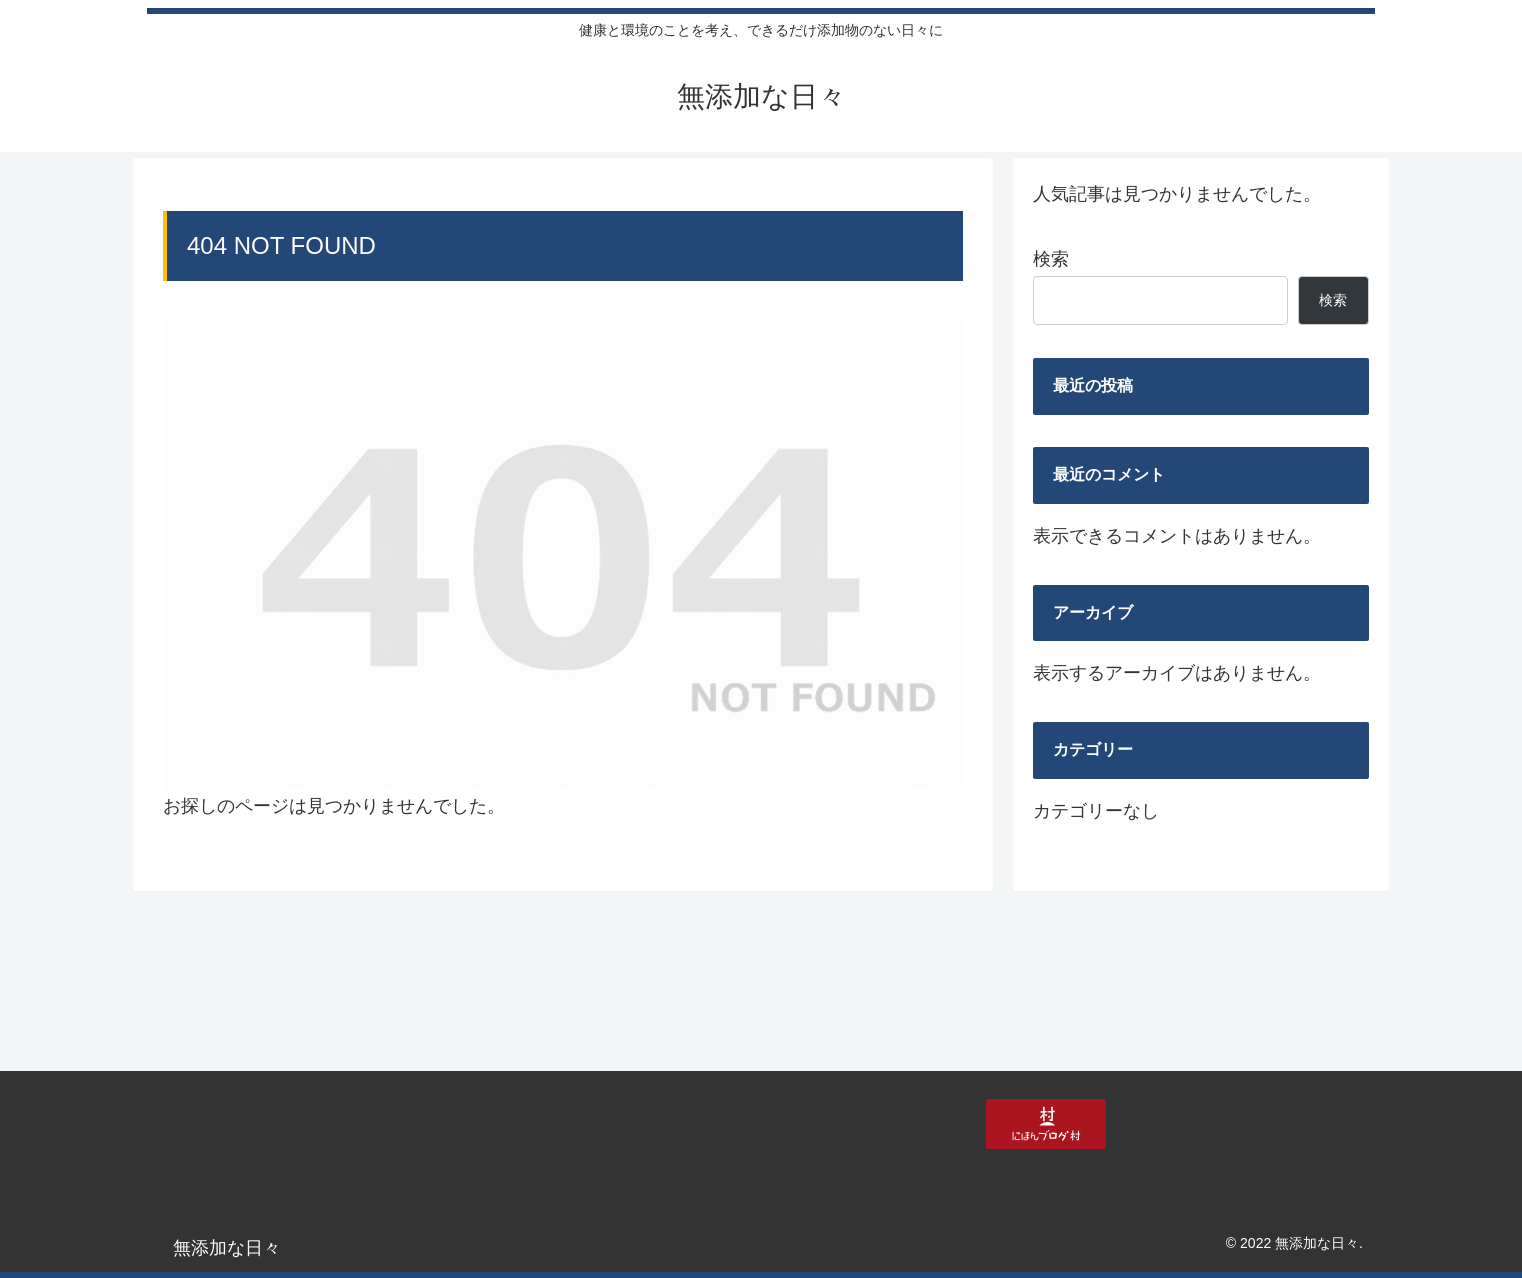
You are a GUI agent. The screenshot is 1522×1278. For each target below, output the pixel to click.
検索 (1051, 259)
